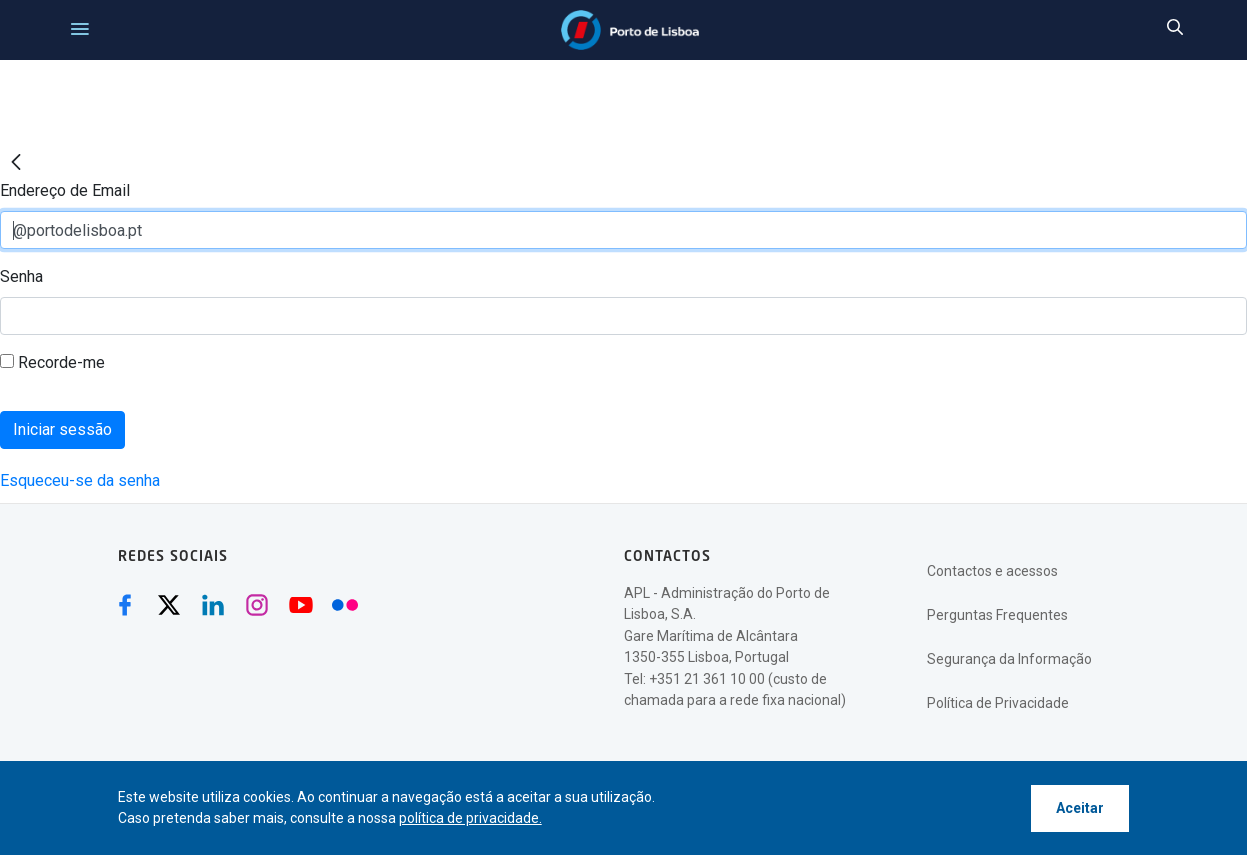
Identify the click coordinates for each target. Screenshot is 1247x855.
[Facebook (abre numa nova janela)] (125, 605)
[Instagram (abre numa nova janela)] (257, 605)
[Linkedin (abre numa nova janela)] (213, 605)
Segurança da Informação (1009, 659)
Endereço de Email (65, 190)
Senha (21, 276)
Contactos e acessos (992, 571)
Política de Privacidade (998, 703)
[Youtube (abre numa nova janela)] (301, 605)
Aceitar (1080, 808)
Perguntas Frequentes (997, 615)
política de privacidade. (470, 818)
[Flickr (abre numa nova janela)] (345, 605)
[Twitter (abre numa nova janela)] (169, 605)
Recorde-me (52, 362)
